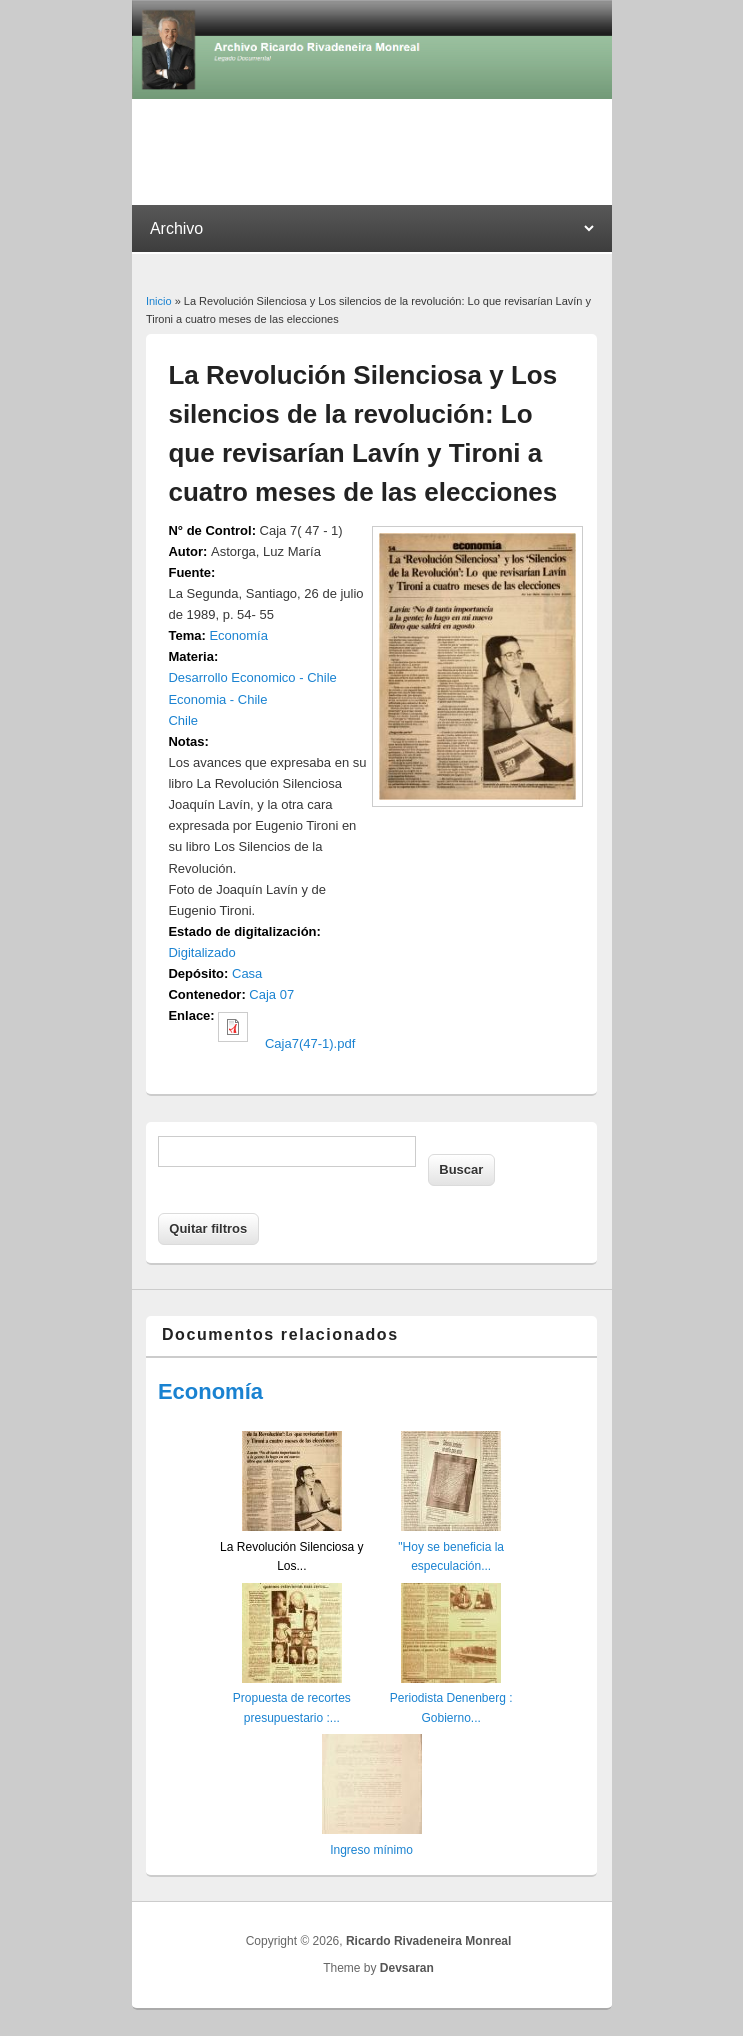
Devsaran (407, 1968)
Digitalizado (201, 952)
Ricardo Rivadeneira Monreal (428, 1941)
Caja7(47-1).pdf (310, 1043)
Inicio (159, 301)
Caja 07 (271, 994)
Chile (183, 720)
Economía (238, 635)
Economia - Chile (217, 699)
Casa (247, 973)
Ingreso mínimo (371, 1850)
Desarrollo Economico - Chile (252, 677)
